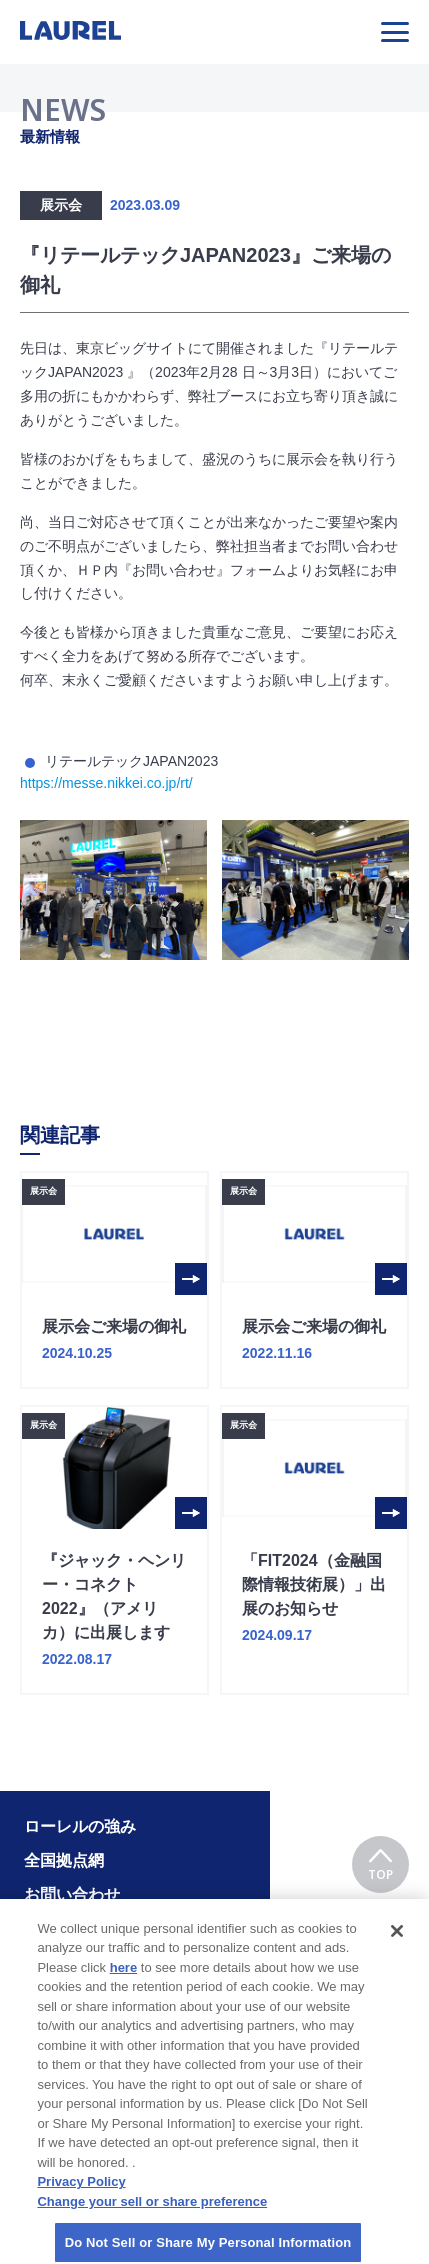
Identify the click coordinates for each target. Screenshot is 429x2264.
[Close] (397, 1943)
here (123, 1979)
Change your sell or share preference (152, 2213)
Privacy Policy (81, 2194)
